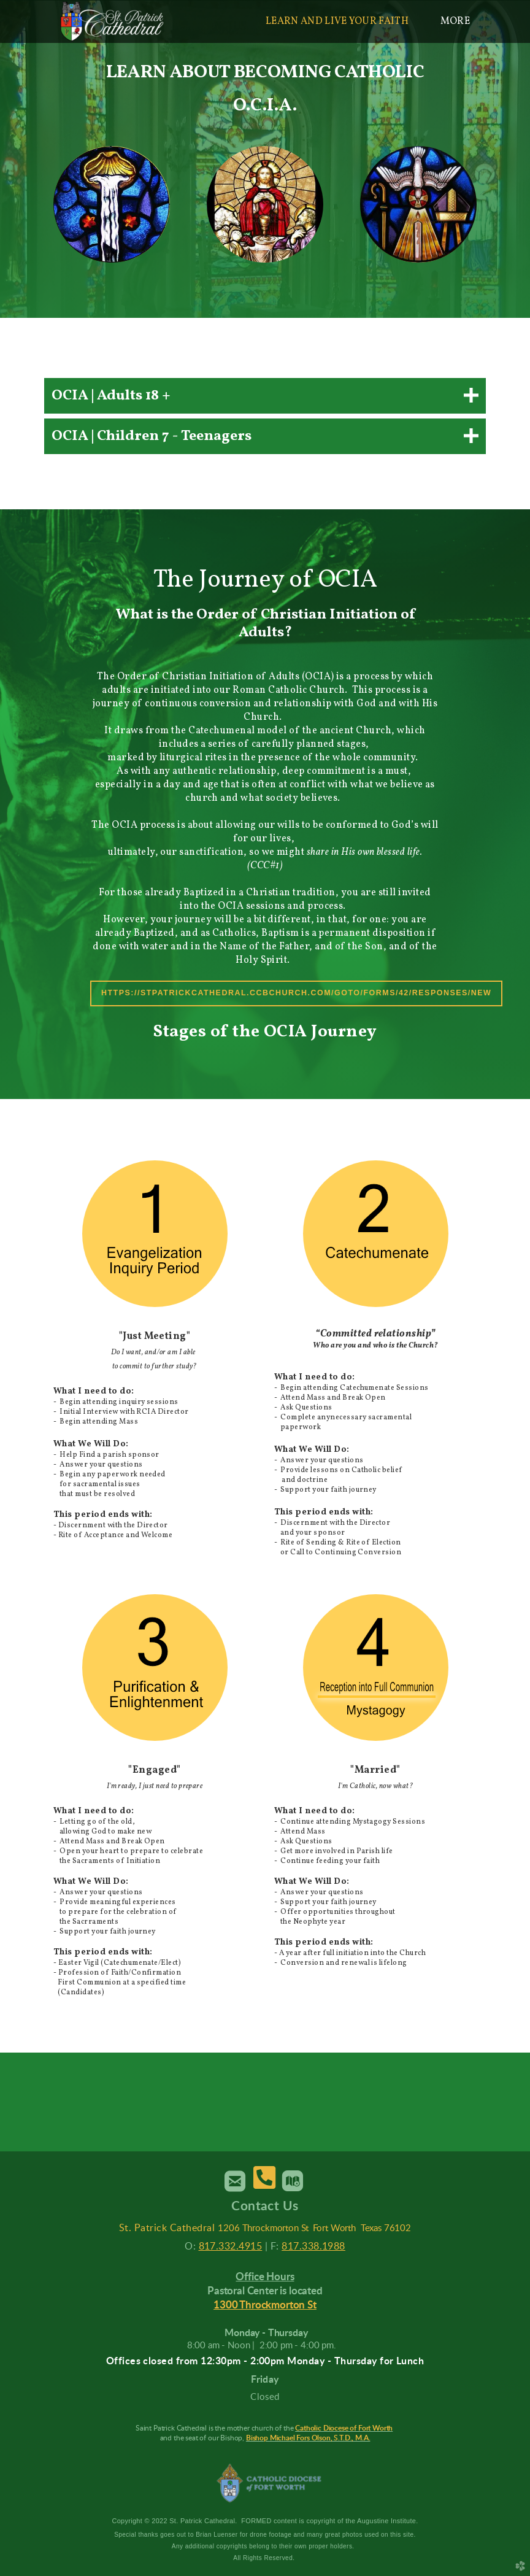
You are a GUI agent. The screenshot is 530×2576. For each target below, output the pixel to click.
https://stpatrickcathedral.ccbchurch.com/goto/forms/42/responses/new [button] (296, 993)
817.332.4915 (231, 2246)
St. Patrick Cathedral (167, 2228)
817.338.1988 (313, 2246)
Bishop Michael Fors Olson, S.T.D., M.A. (308, 2438)
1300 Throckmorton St (265, 2305)
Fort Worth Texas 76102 (361, 2228)
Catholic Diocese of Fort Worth (344, 2428)
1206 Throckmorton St (263, 2228)
